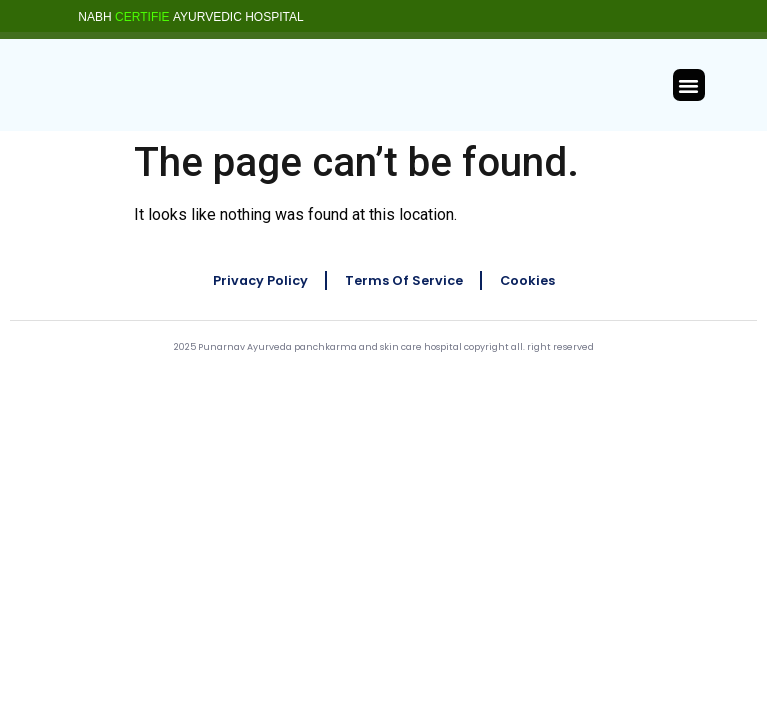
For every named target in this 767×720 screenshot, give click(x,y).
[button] (689, 85)
